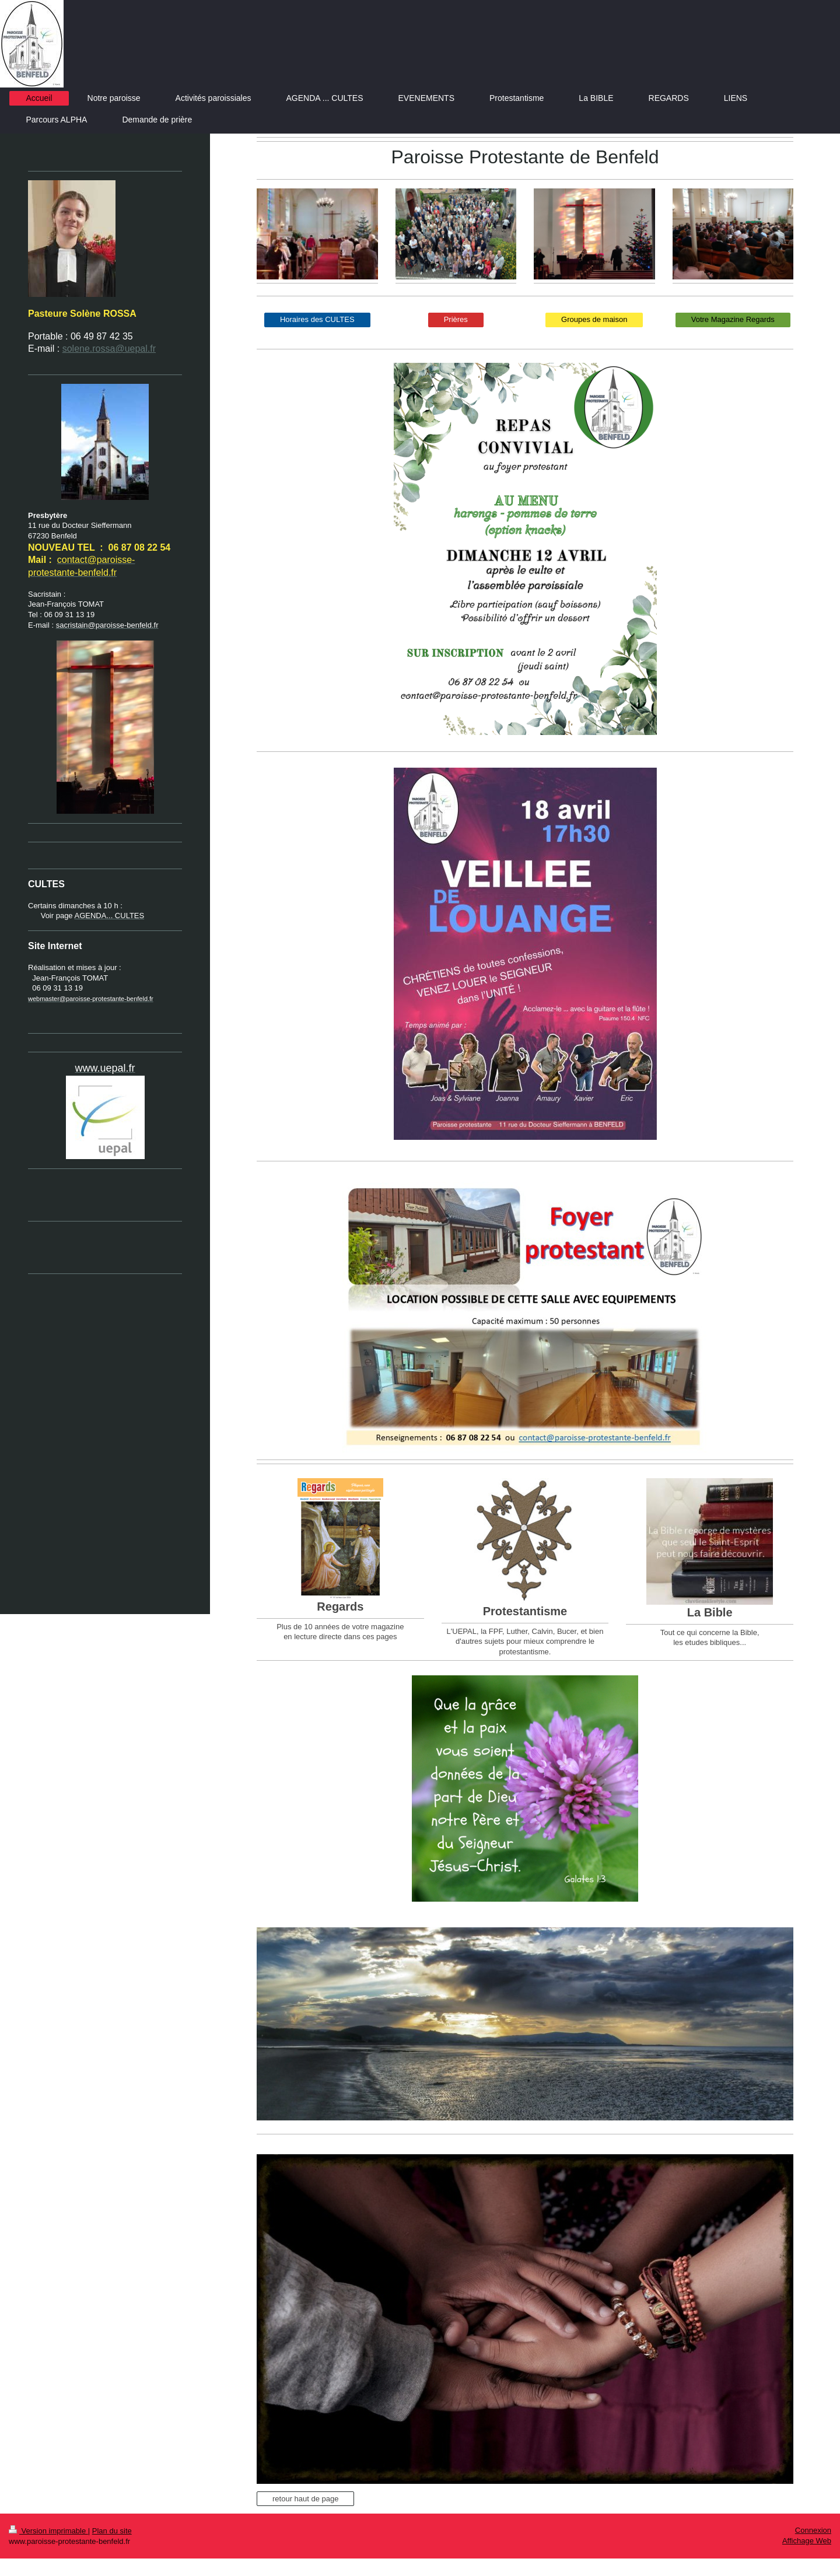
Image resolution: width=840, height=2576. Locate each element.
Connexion (813, 2530)
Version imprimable (48, 2530)
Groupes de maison (594, 319)
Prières (456, 319)
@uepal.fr (135, 349)
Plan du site (112, 2530)
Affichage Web (806, 2540)
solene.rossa (89, 349)
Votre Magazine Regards (733, 319)
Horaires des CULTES (317, 319)
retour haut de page (305, 2498)
